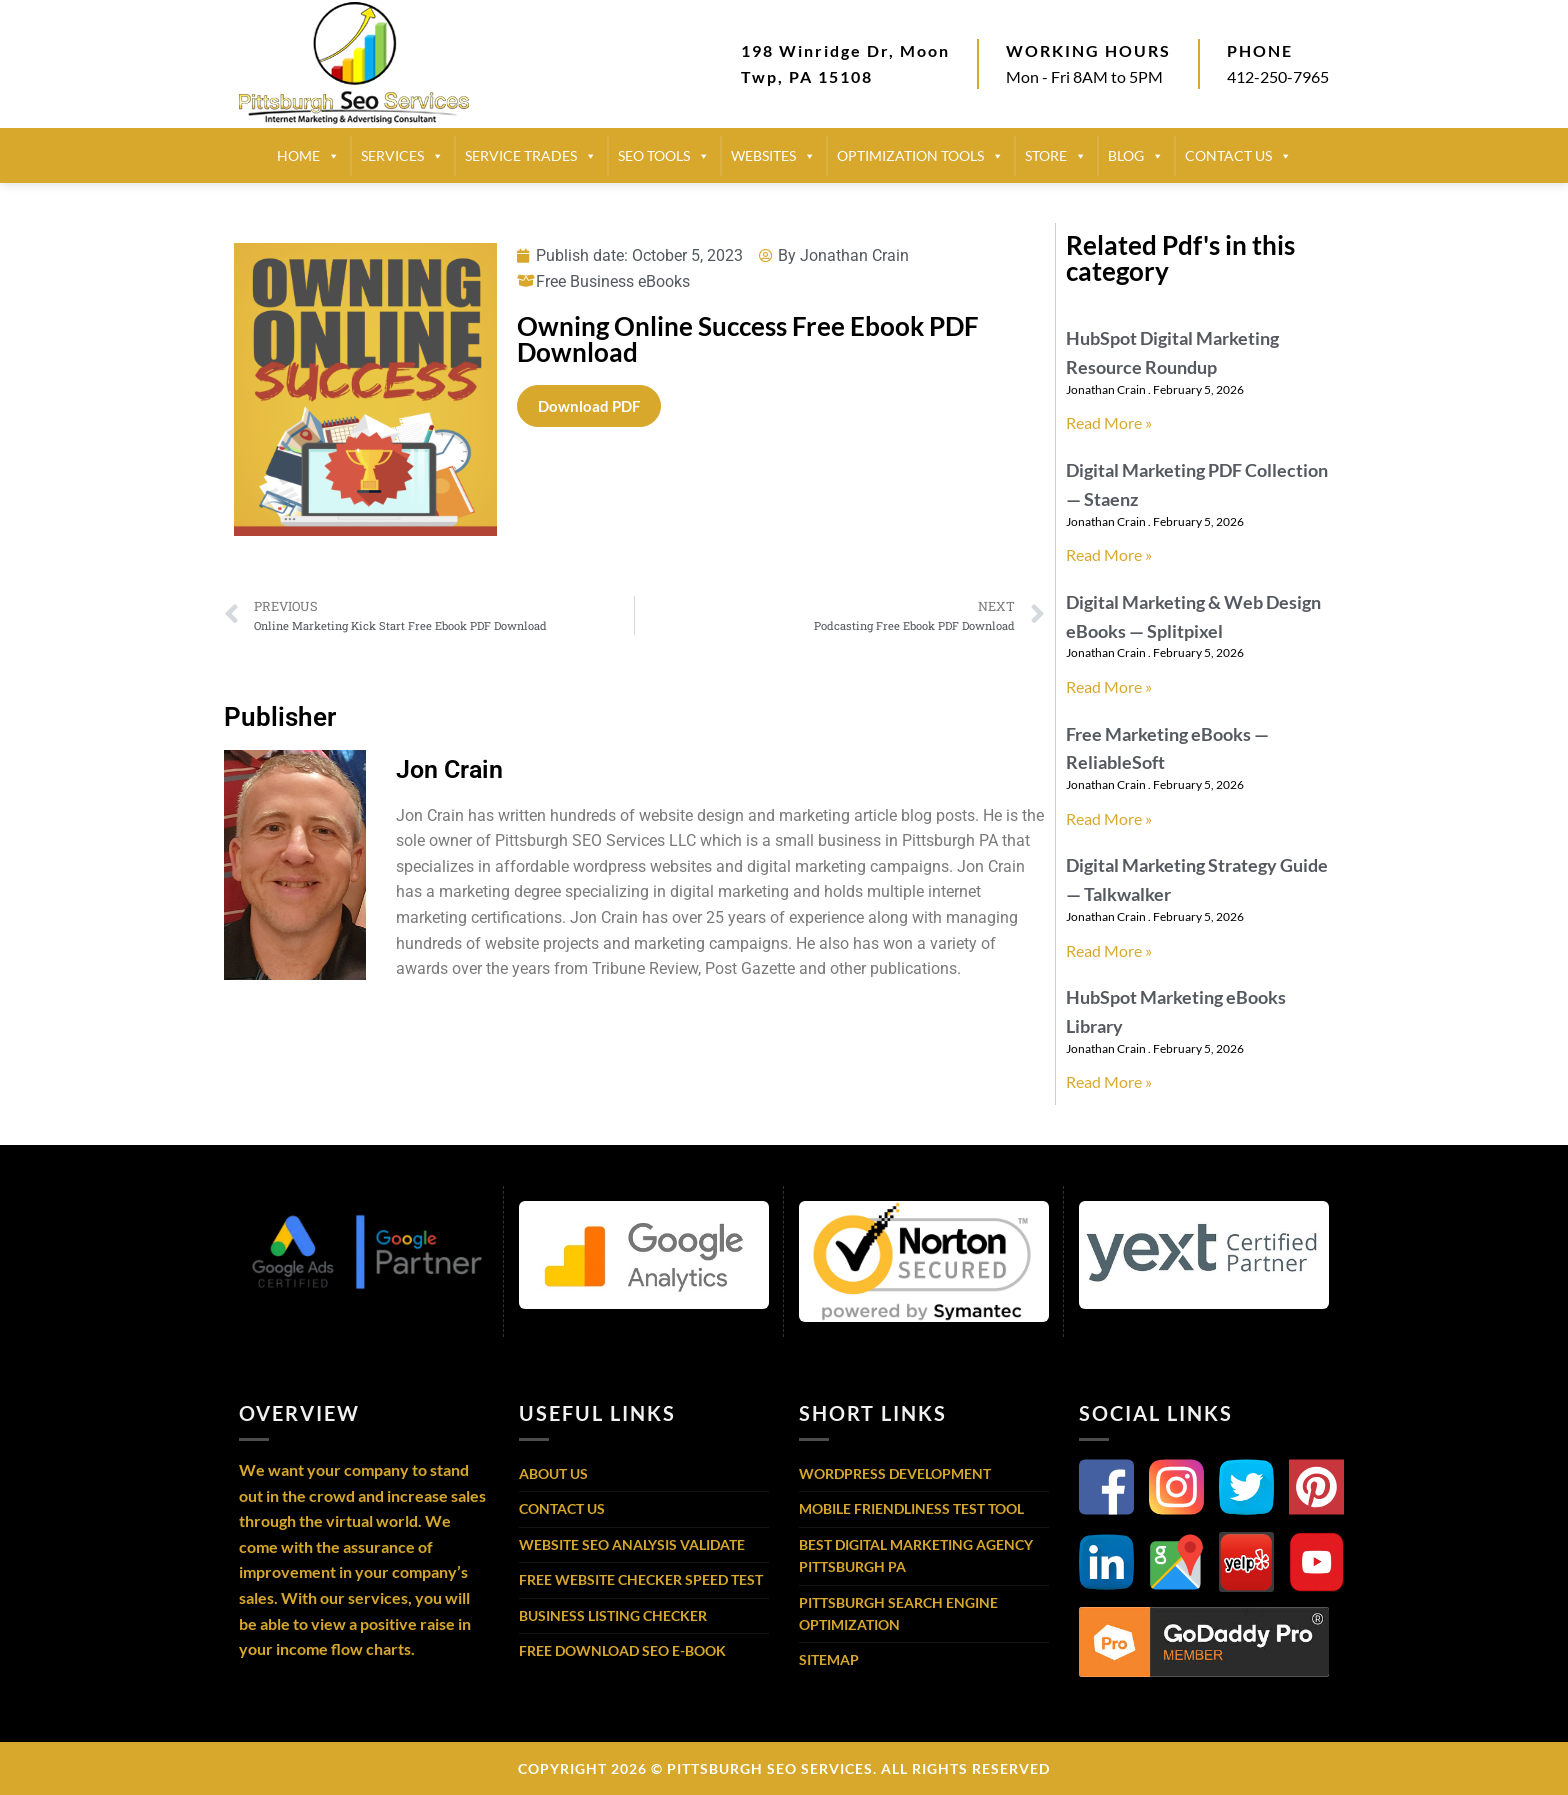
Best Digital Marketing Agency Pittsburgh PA (916, 1555)
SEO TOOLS (664, 156)
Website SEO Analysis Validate (632, 1544)
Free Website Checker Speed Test (641, 1579)
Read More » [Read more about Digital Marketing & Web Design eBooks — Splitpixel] (1109, 686)
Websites (773, 156)
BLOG (1136, 156)
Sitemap (829, 1659)
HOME (308, 156)
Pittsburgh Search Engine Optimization (898, 1613)
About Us (553, 1473)
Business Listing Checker (613, 1615)
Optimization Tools (920, 156)
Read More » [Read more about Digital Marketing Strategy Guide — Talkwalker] (1109, 950)
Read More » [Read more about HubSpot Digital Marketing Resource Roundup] (1109, 422)
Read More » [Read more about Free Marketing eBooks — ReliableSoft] (1109, 818)
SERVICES (402, 156)
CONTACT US (1238, 156)
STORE (1056, 156)
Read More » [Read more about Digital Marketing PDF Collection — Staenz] (1109, 554)
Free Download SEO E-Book (622, 1650)
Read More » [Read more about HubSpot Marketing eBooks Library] (1109, 1081)
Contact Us (562, 1508)
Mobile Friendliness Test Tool (911, 1508)
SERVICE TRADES (531, 156)
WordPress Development (895, 1473)
